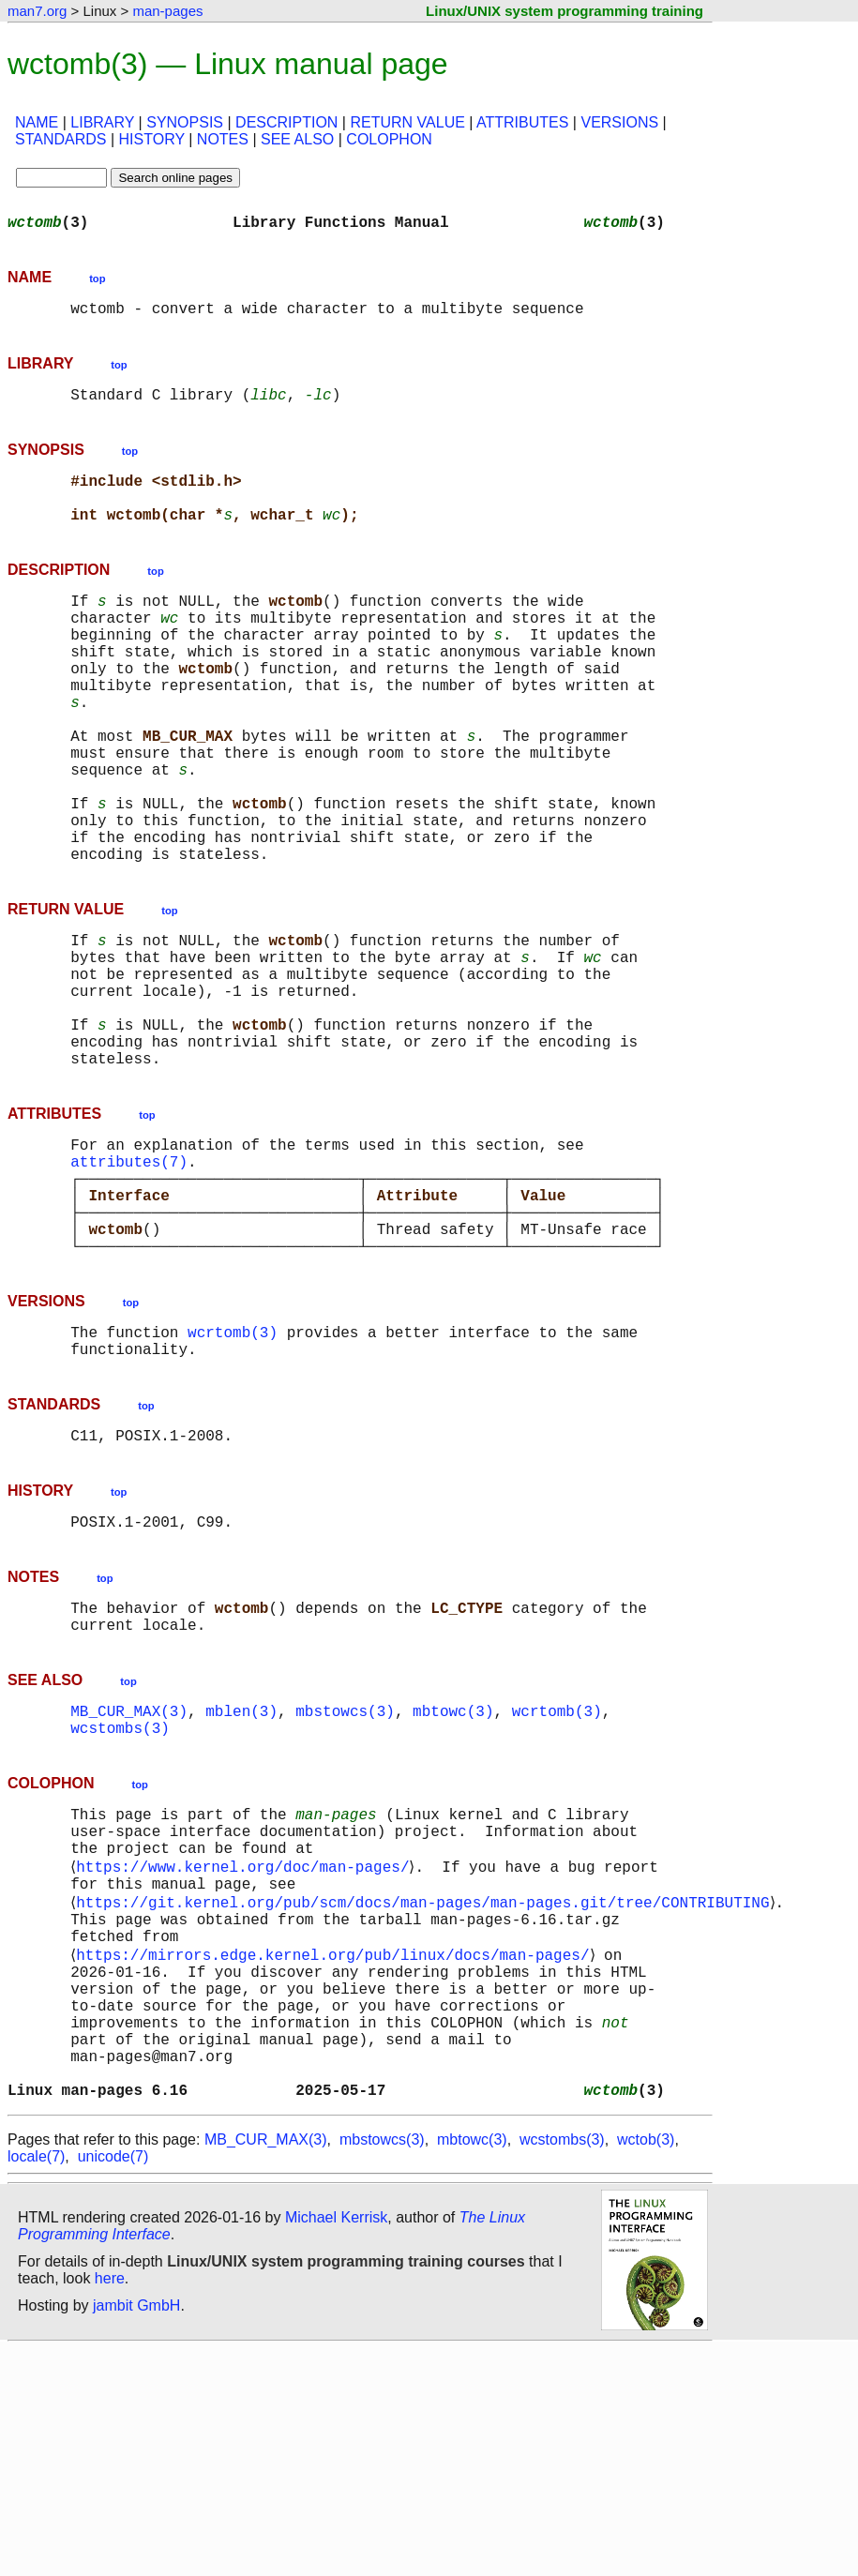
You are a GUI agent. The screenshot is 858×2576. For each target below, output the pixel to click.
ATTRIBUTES (522, 122)
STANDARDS (61, 139)
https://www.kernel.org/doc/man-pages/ (246, 2048)
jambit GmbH (136, 2532)
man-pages (167, 11)
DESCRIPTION (286, 122)
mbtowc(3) (453, 1875)
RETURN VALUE (407, 122)
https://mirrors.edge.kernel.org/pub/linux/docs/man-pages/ (336, 2151)
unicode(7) (113, 2383)
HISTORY (152, 139)
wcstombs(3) (120, 1896)
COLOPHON (389, 139)
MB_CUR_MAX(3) (129, 1875)
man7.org (37, 11)
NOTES (222, 139)
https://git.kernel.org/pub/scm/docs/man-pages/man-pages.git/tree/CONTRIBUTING (426, 2089)
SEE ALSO (297, 139)
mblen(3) (241, 1875)
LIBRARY (102, 122)
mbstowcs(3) (345, 1875)
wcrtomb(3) (233, 1474)
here (110, 2505)
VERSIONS (619, 122)
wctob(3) (645, 2366)
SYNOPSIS (184, 122)
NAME (36, 122)
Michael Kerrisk (336, 2444)
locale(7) (36, 2383)
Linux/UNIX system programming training (564, 11)
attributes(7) (129, 1281)
